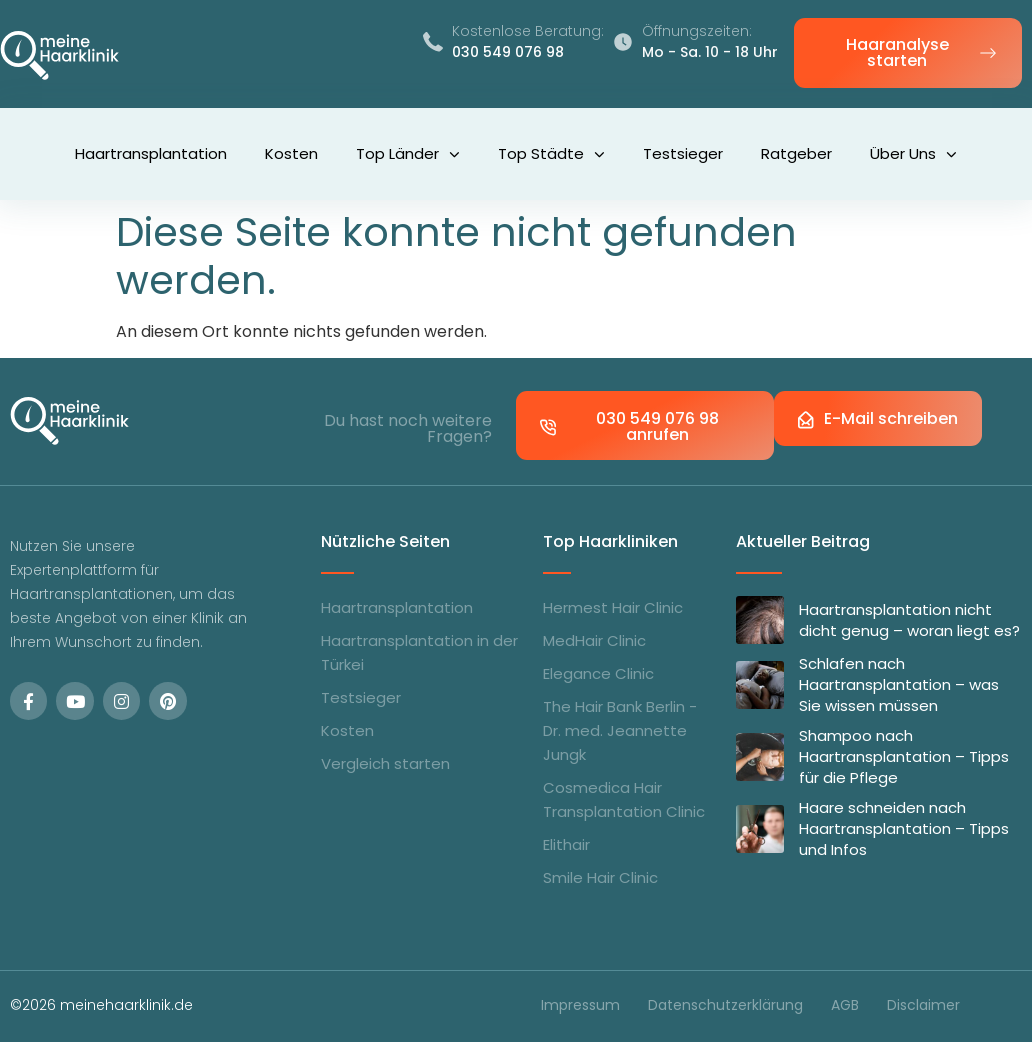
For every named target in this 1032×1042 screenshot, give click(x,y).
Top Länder (408, 154)
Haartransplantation (151, 153)
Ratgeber (796, 153)
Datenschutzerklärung (725, 1005)
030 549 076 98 (508, 52)
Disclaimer (923, 1005)
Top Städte (551, 154)
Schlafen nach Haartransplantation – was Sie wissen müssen (899, 684)
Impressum (580, 1005)
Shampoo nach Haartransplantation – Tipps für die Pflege (904, 756)
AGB (845, 1005)
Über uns (913, 154)
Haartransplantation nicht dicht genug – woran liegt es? (909, 620)
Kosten (291, 153)
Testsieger (683, 153)
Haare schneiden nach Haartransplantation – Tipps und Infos (904, 828)
